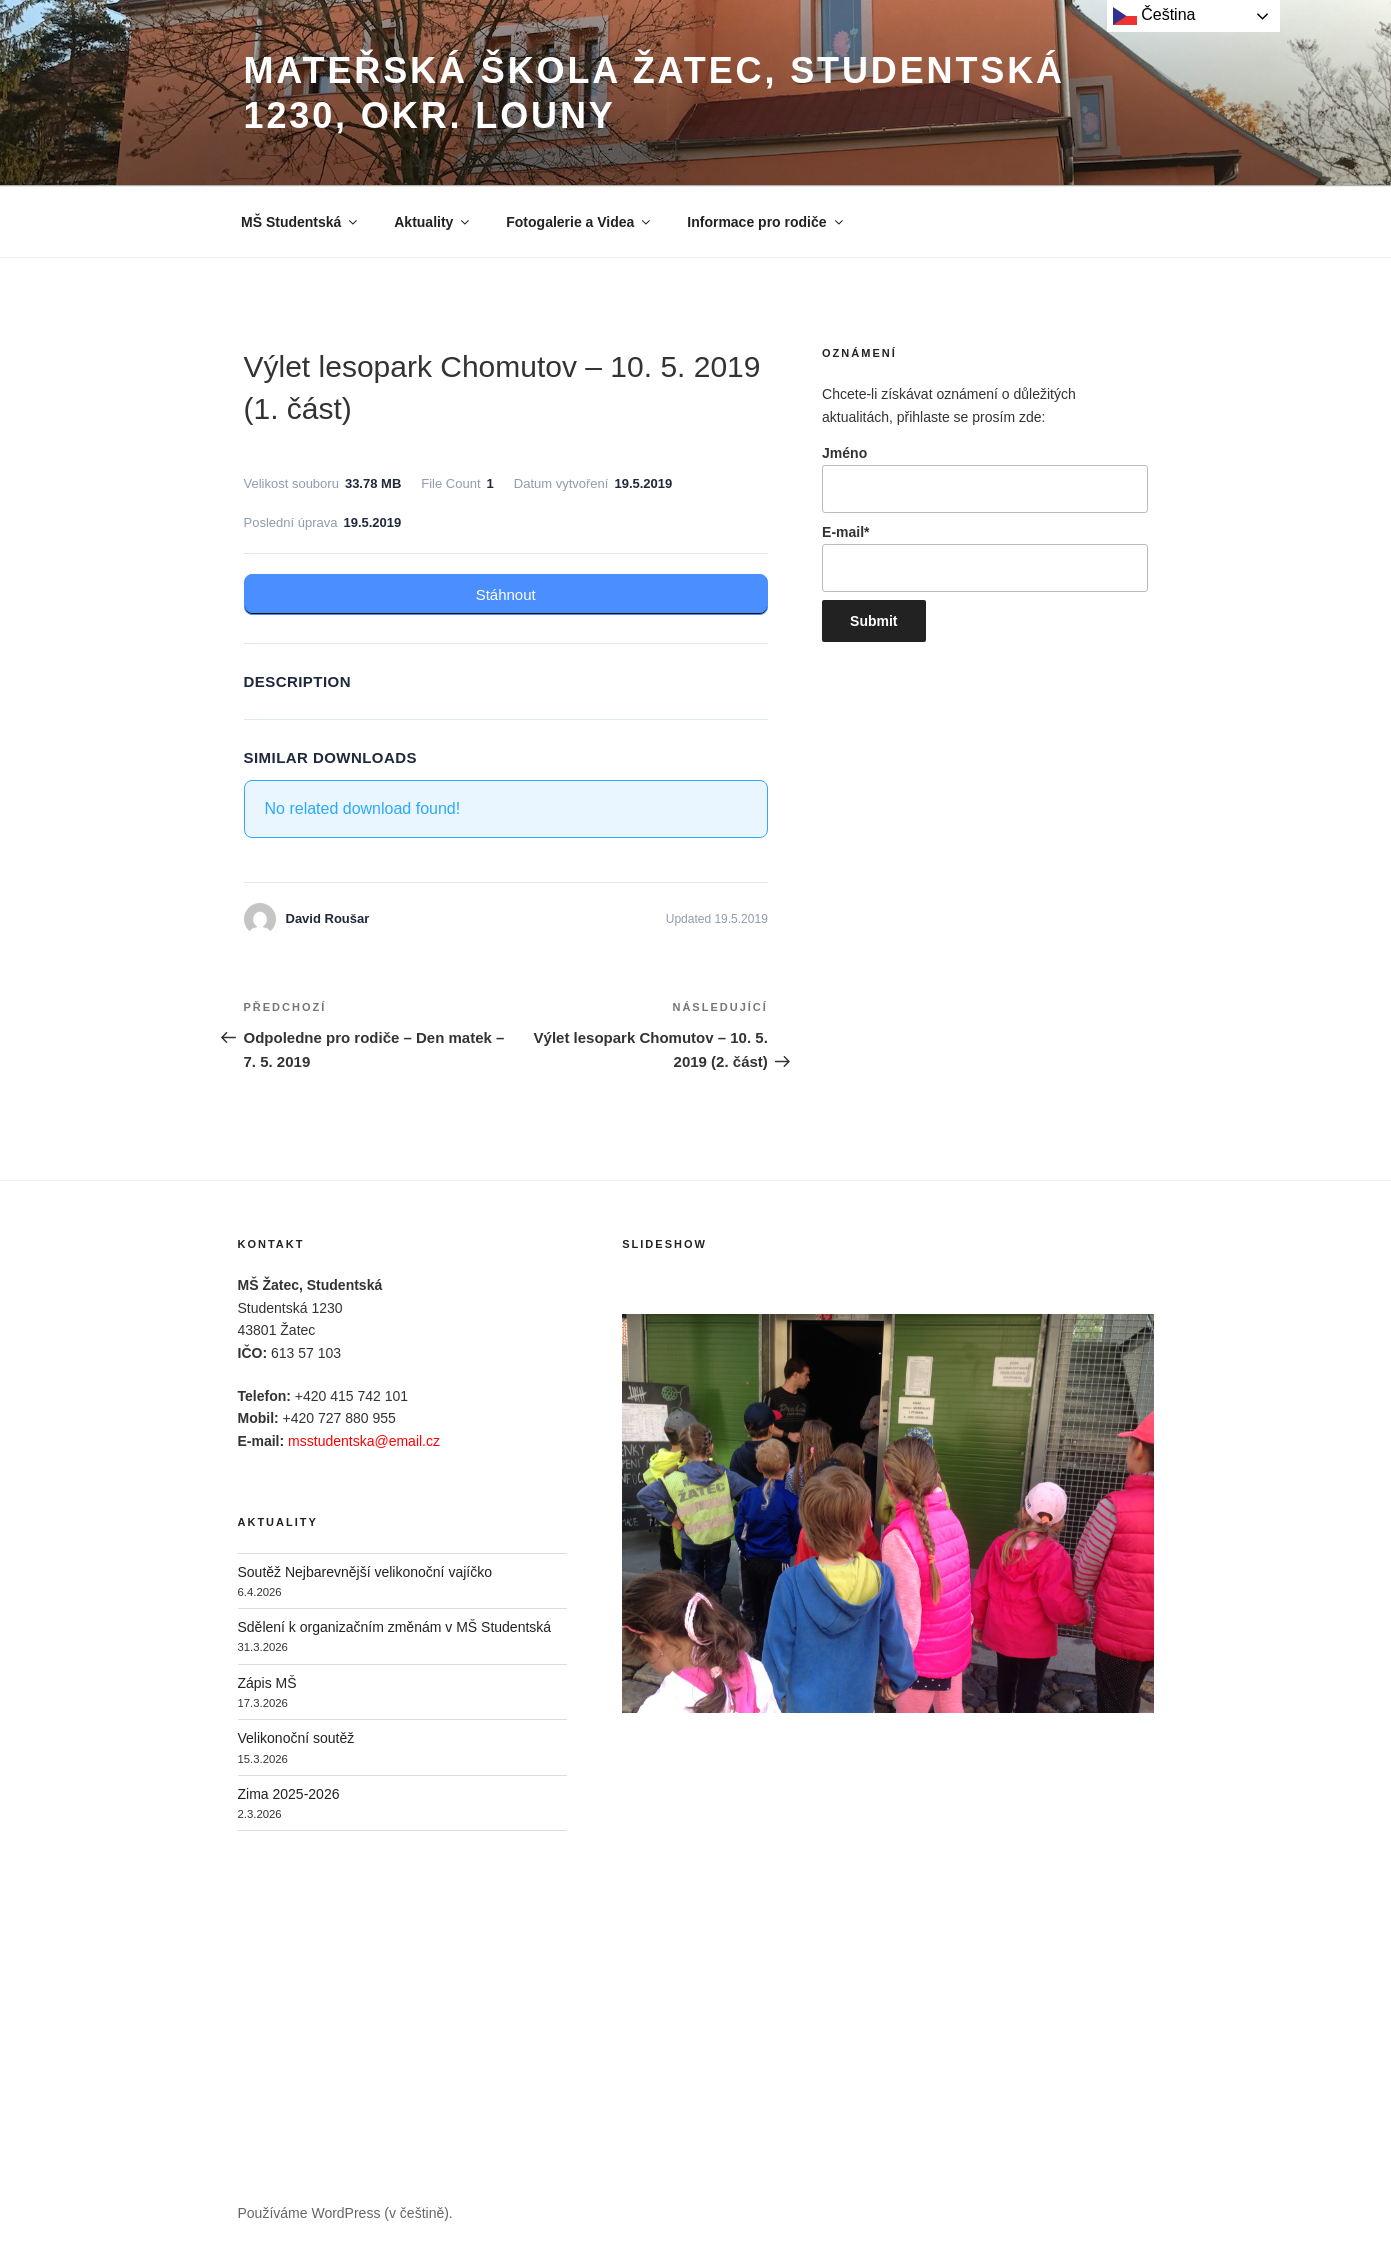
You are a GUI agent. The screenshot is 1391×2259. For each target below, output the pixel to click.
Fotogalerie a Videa (579, 222)
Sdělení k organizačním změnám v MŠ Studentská (395, 1627)
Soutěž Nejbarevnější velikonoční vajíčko (365, 1572)
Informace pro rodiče (766, 222)
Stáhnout (506, 594)
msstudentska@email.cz (364, 1441)
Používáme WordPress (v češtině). (345, 2213)
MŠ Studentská (300, 222)
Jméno (984, 479)
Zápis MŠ (267, 1683)
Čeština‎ (1154, 16)
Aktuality (433, 222)
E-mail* (984, 558)
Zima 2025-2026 (289, 1794)
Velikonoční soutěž (296, 1738)
